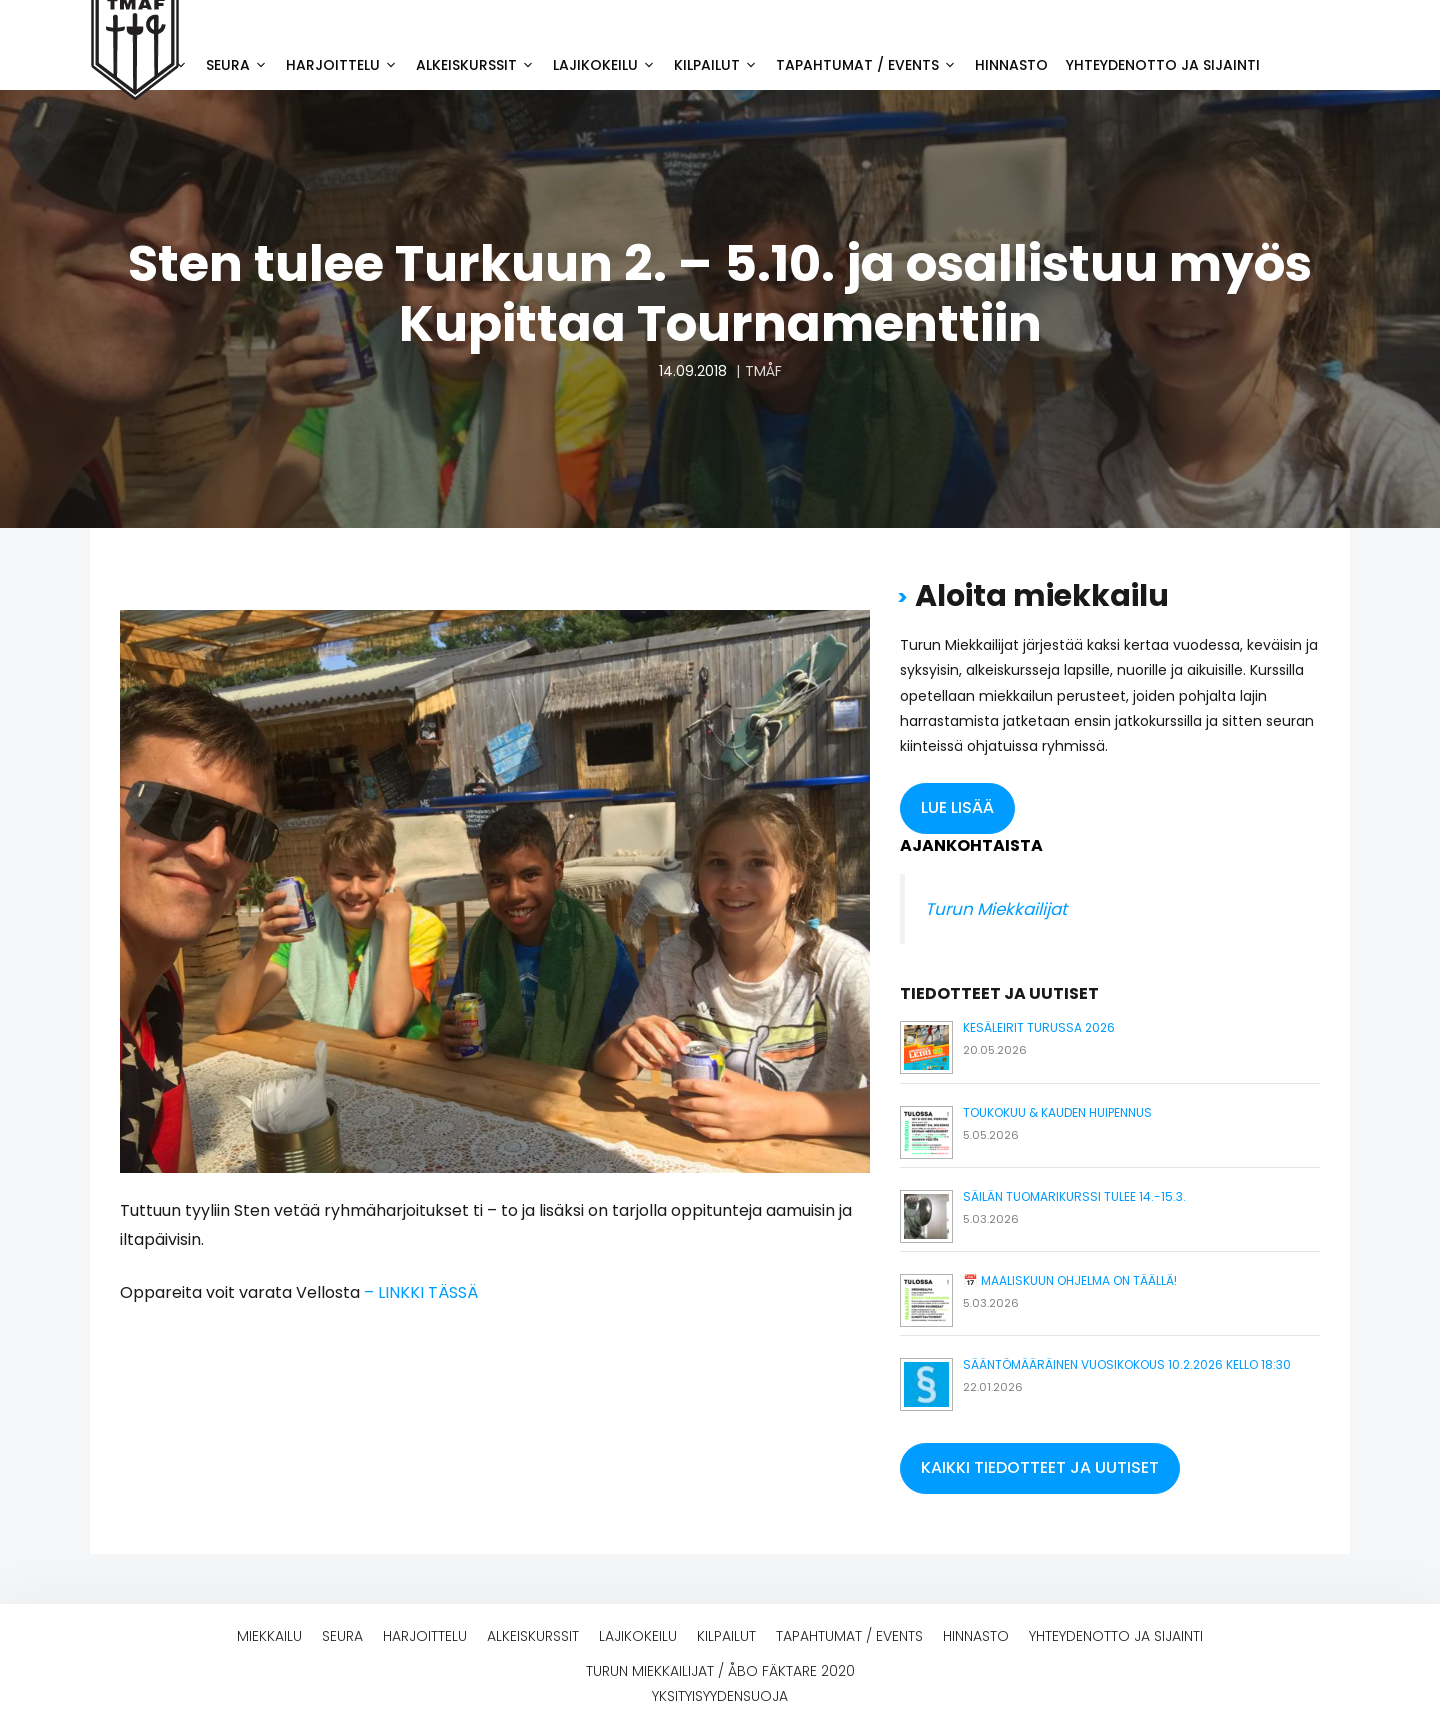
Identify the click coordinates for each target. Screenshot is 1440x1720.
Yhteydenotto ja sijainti (1163, 65)
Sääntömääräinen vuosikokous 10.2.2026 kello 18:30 (1127, 1364)
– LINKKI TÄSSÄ (421, 1292)
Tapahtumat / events (871, 65)
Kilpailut (720, 65)
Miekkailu (269, 1636)
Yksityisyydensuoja (720, 1696)
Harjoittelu (346, 65)
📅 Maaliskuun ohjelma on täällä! (1070, 1280)
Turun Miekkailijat (996, 909)
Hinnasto (1011, 65)
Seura (241, 65)
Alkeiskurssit (480, 65)
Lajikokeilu (609, 65)
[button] (957, 808)
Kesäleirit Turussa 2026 (1039, 1027)
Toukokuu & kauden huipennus (1057, 1112)
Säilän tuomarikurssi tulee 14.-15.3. (1074, 1196)
